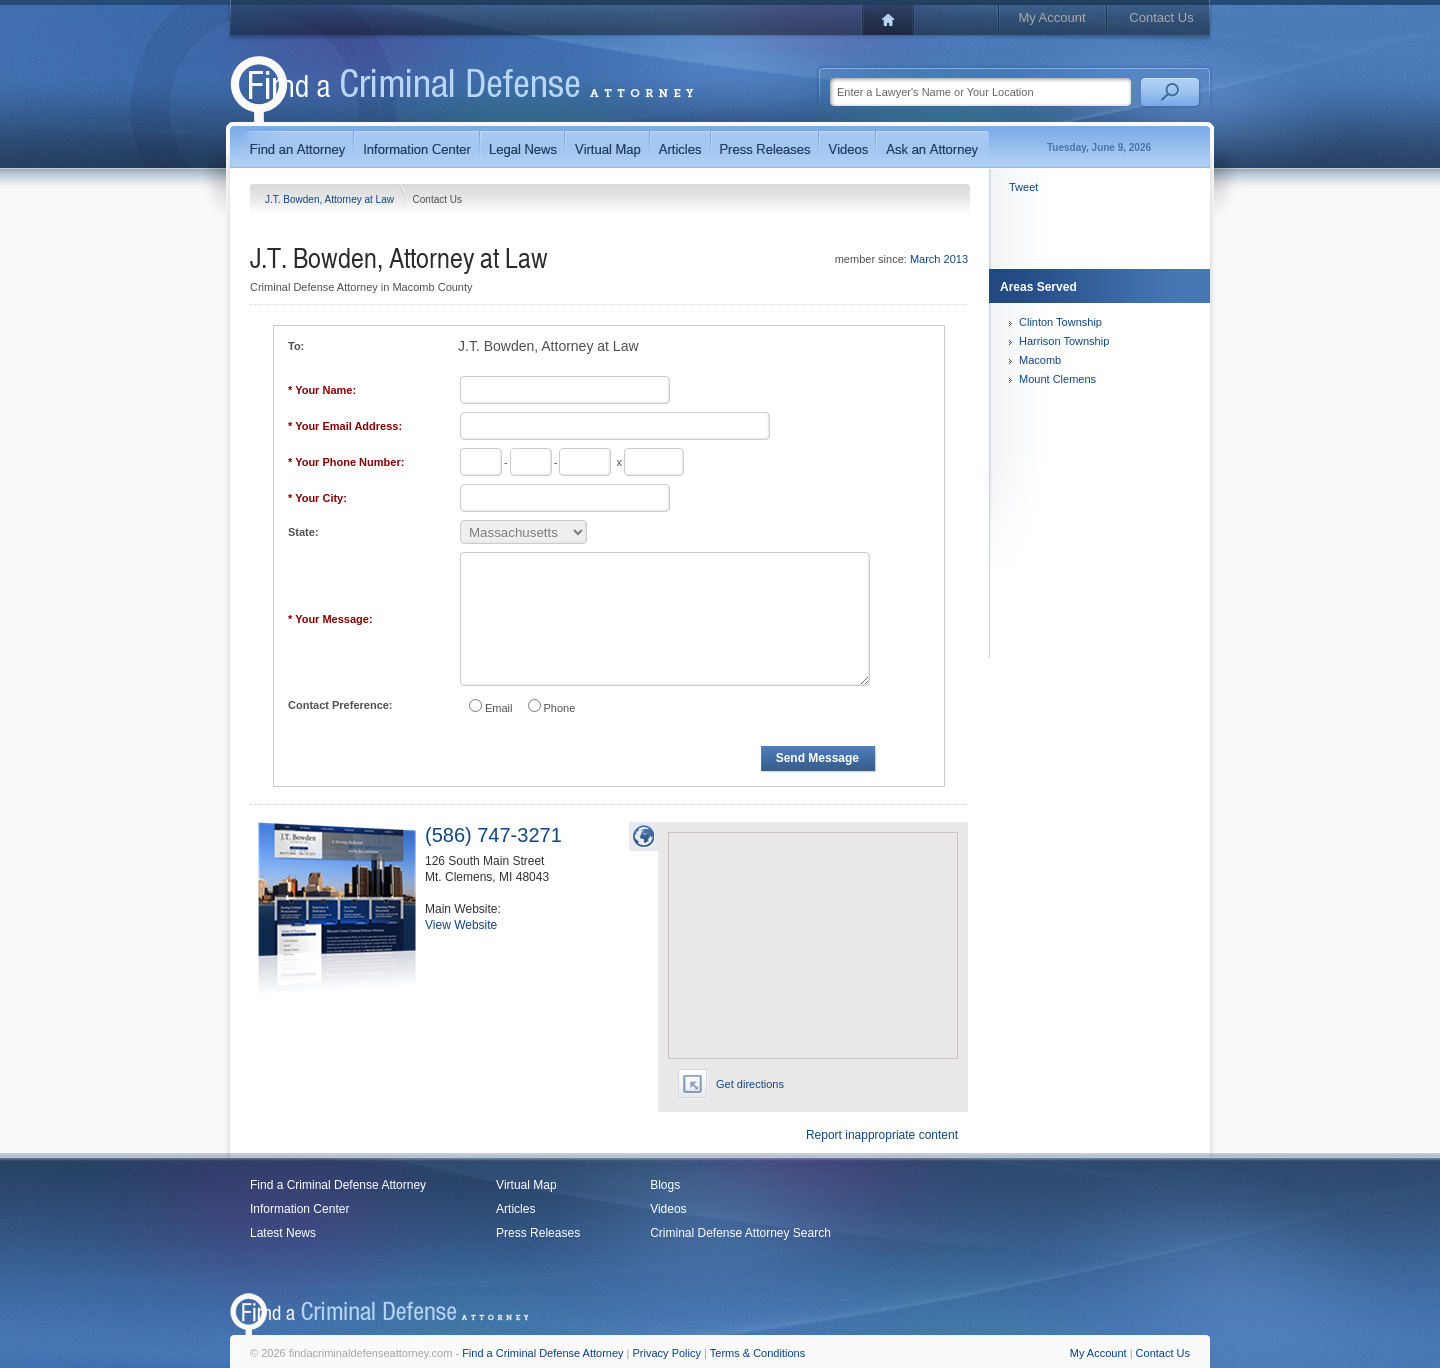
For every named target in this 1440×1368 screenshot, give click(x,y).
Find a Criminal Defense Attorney (338, 1185)
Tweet (1023, 187)
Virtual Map (526, 1185)
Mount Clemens (1057, 379)
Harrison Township (1064, 341)
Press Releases (538, 1233)
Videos (668, 1209)
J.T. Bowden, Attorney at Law (331, 199)
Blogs (665, 1185)
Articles (515, 1209)
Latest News (283, 1233)
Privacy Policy (667, 1353)
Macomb (1040, 360)
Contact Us (1161, 17)
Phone (560, 708)
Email (499, 708)
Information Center (299, 1209)
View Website (461, 925)
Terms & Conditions (757, 1353)
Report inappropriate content (882, 1135)
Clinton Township (1060, 322)
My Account (1051, 17)
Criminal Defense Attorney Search (740, 1233)
